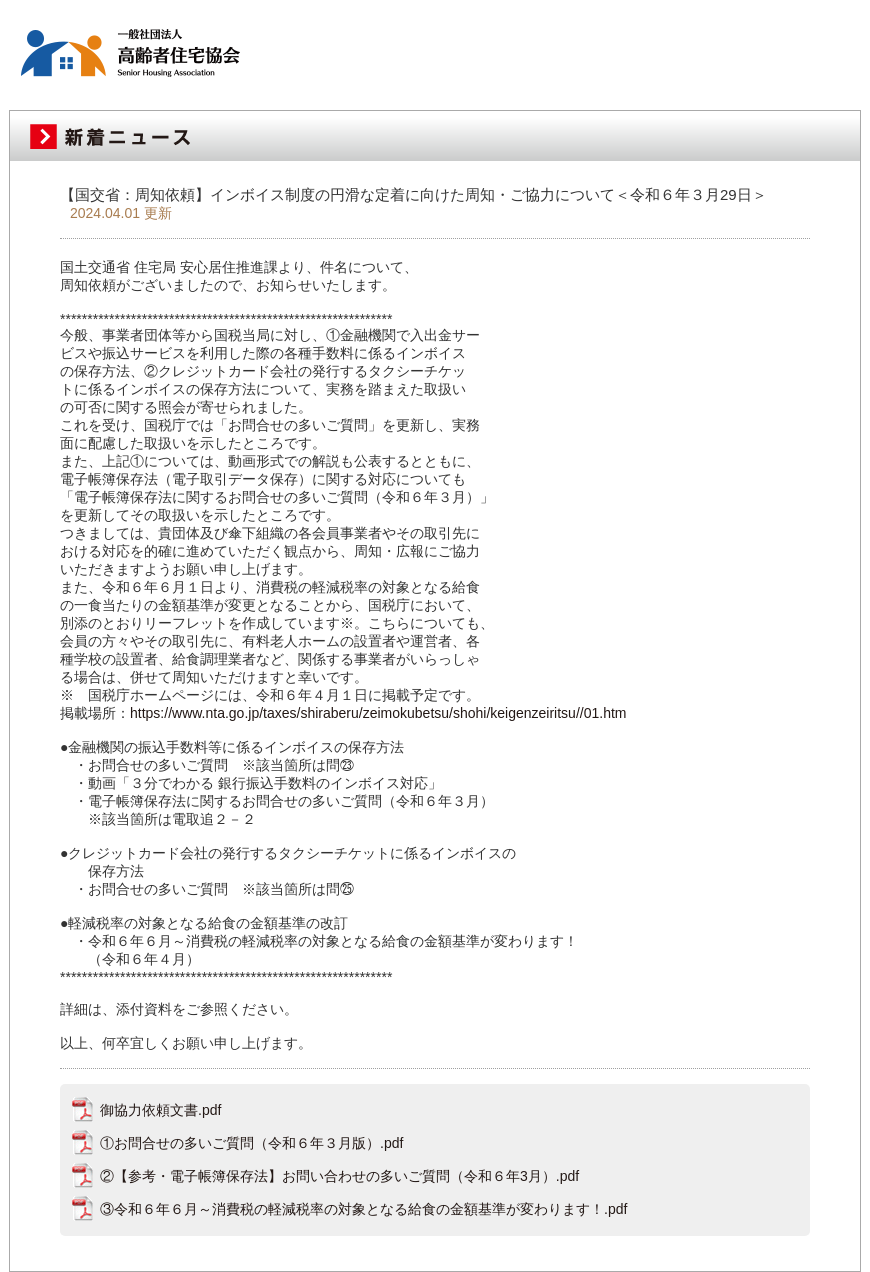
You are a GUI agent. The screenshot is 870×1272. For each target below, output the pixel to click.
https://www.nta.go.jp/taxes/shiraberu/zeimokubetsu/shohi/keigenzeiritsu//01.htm (378, 713)
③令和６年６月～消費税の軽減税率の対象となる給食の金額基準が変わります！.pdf (363, 1209)
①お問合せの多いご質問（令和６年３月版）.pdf (251, 1143)
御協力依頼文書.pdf (160, 1110)
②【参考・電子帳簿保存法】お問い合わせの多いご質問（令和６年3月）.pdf (339, 1176)
